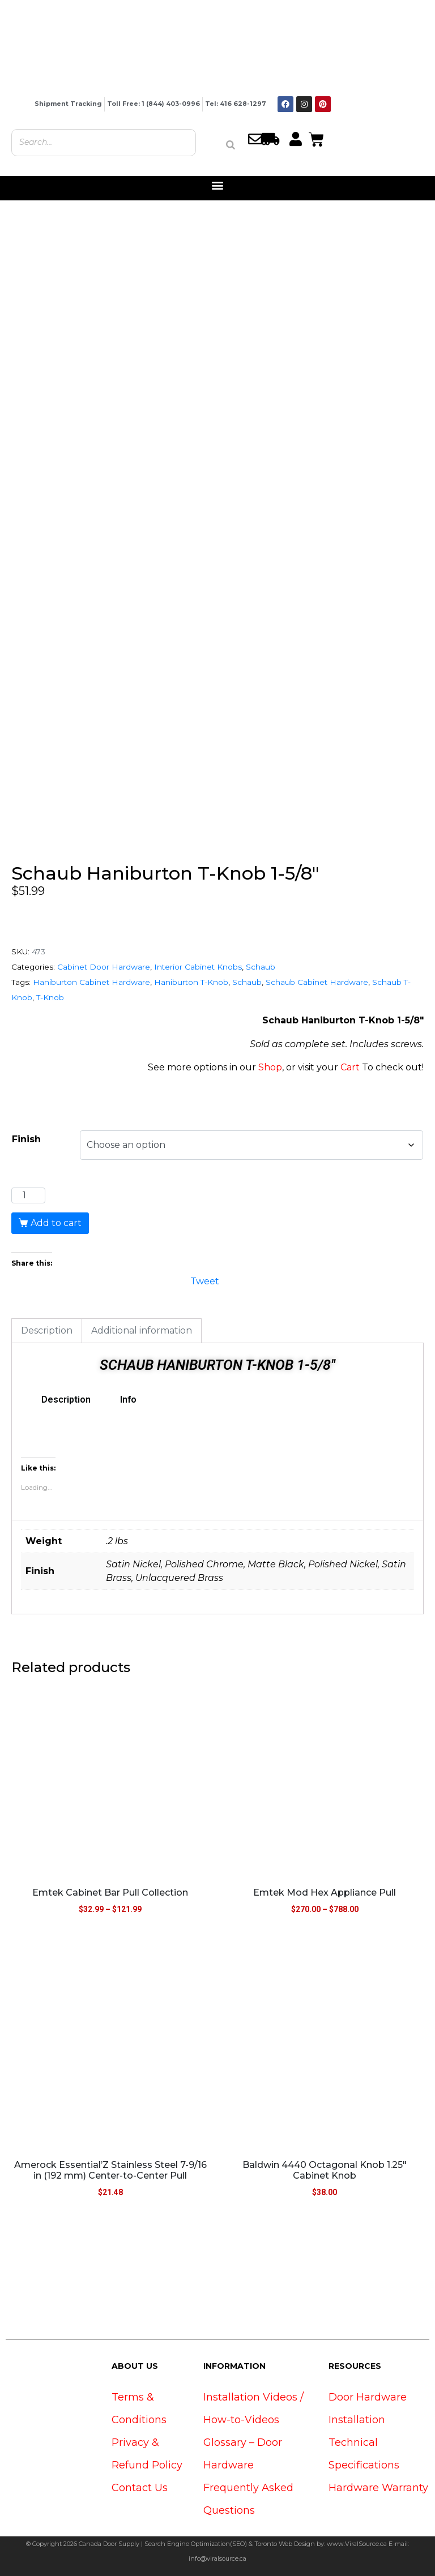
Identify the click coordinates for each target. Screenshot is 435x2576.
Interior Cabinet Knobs (198, 966)
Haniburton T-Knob (191, 982)
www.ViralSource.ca (357, 2544)
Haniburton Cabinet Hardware (91, 982)
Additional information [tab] (141, 1330)
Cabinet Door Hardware (103, 966)
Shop (270, 1067)
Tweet (204, 1280)
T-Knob (50, 997)
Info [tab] (128, 1399)
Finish (26, 1139)
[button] (217, 185)
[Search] (230, 145)
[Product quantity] (28, 1195)
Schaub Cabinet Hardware (317, 982)
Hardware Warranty (378, 2487)
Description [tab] (46, 1330)
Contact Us (140, 2487)
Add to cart (56, 1223)
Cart (350, 1067)
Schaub (260, 966)
